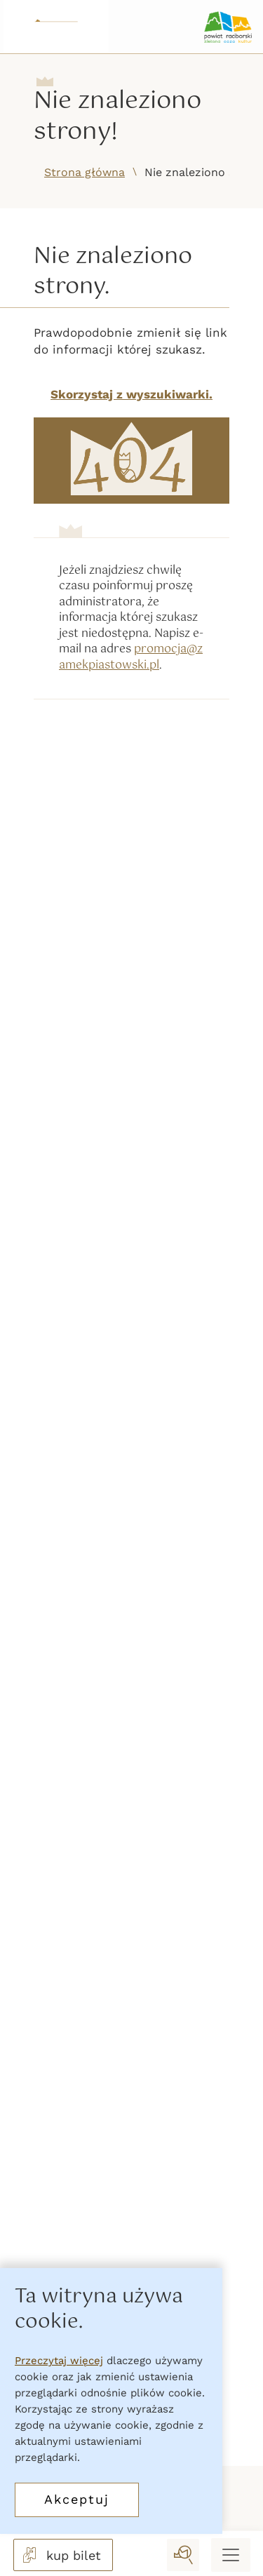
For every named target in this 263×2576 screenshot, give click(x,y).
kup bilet (60, 2555)
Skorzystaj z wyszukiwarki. (131, 394)
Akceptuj (76, 2499)
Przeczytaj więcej (59, 2360)
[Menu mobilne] (230, 2555)
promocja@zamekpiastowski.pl (131, 657)
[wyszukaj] (183, 2555)
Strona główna (84, 172)
